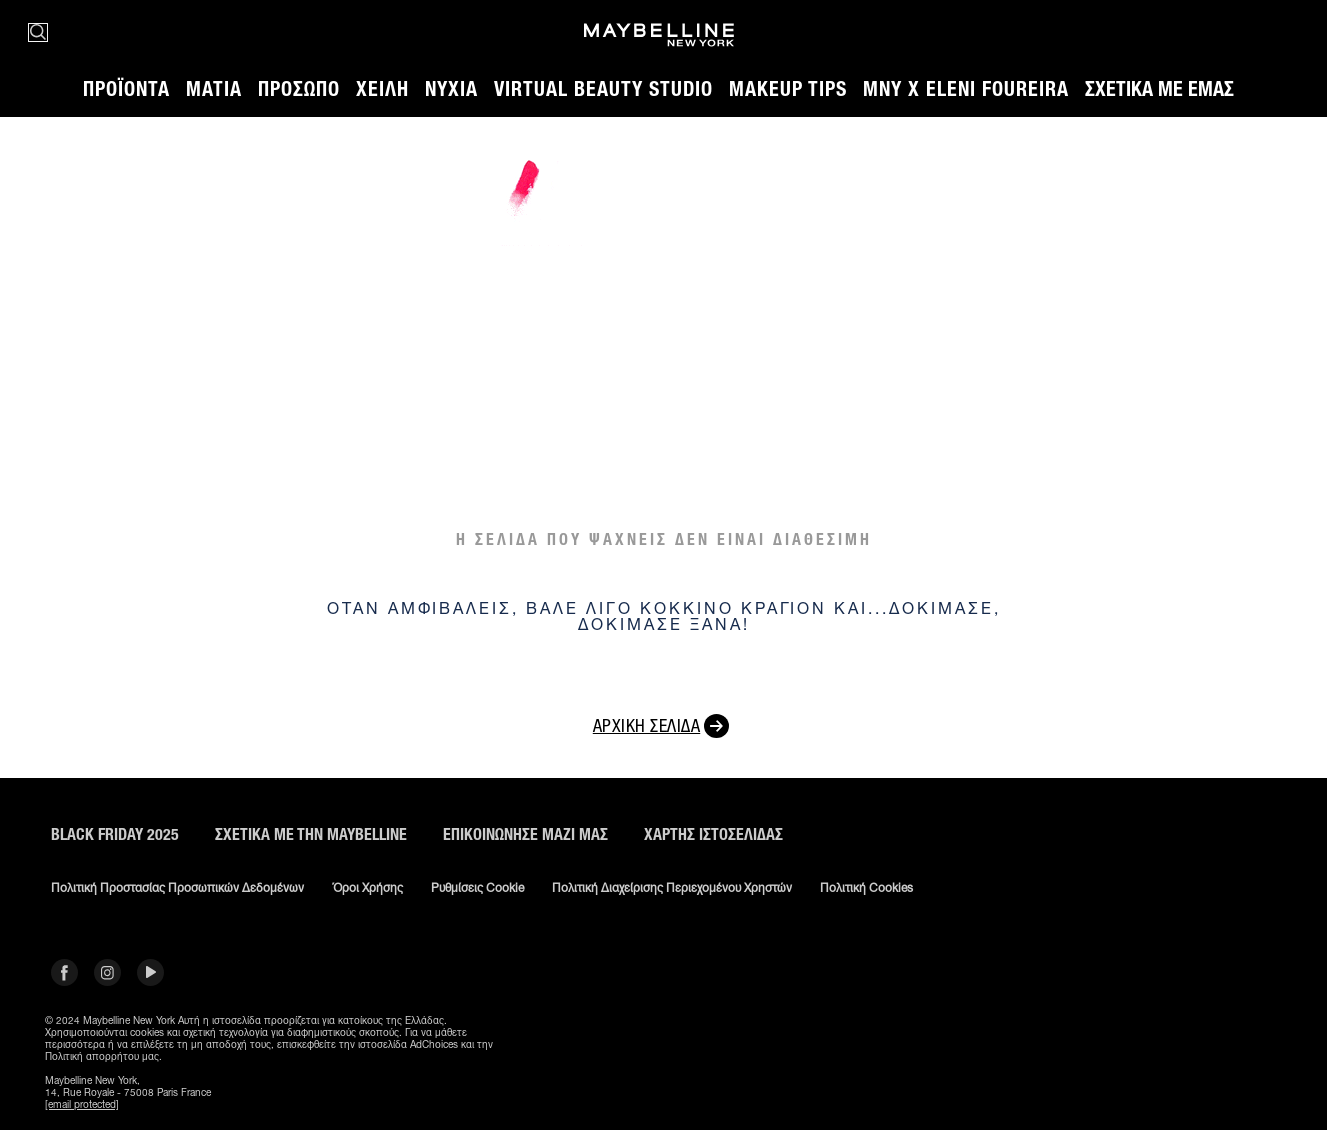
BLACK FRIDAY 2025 (115, 834)
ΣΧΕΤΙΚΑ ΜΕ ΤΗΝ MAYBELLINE (311, 834)
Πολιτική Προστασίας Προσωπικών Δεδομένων (177, 888)
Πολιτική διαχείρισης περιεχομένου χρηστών (672, 888)
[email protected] (82, 1104)
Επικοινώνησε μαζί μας (525, 834)
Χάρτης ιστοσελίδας (713, 834)
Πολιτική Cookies (866, 888)
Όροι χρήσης (367, 888)
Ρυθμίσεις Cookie (477, 888)
